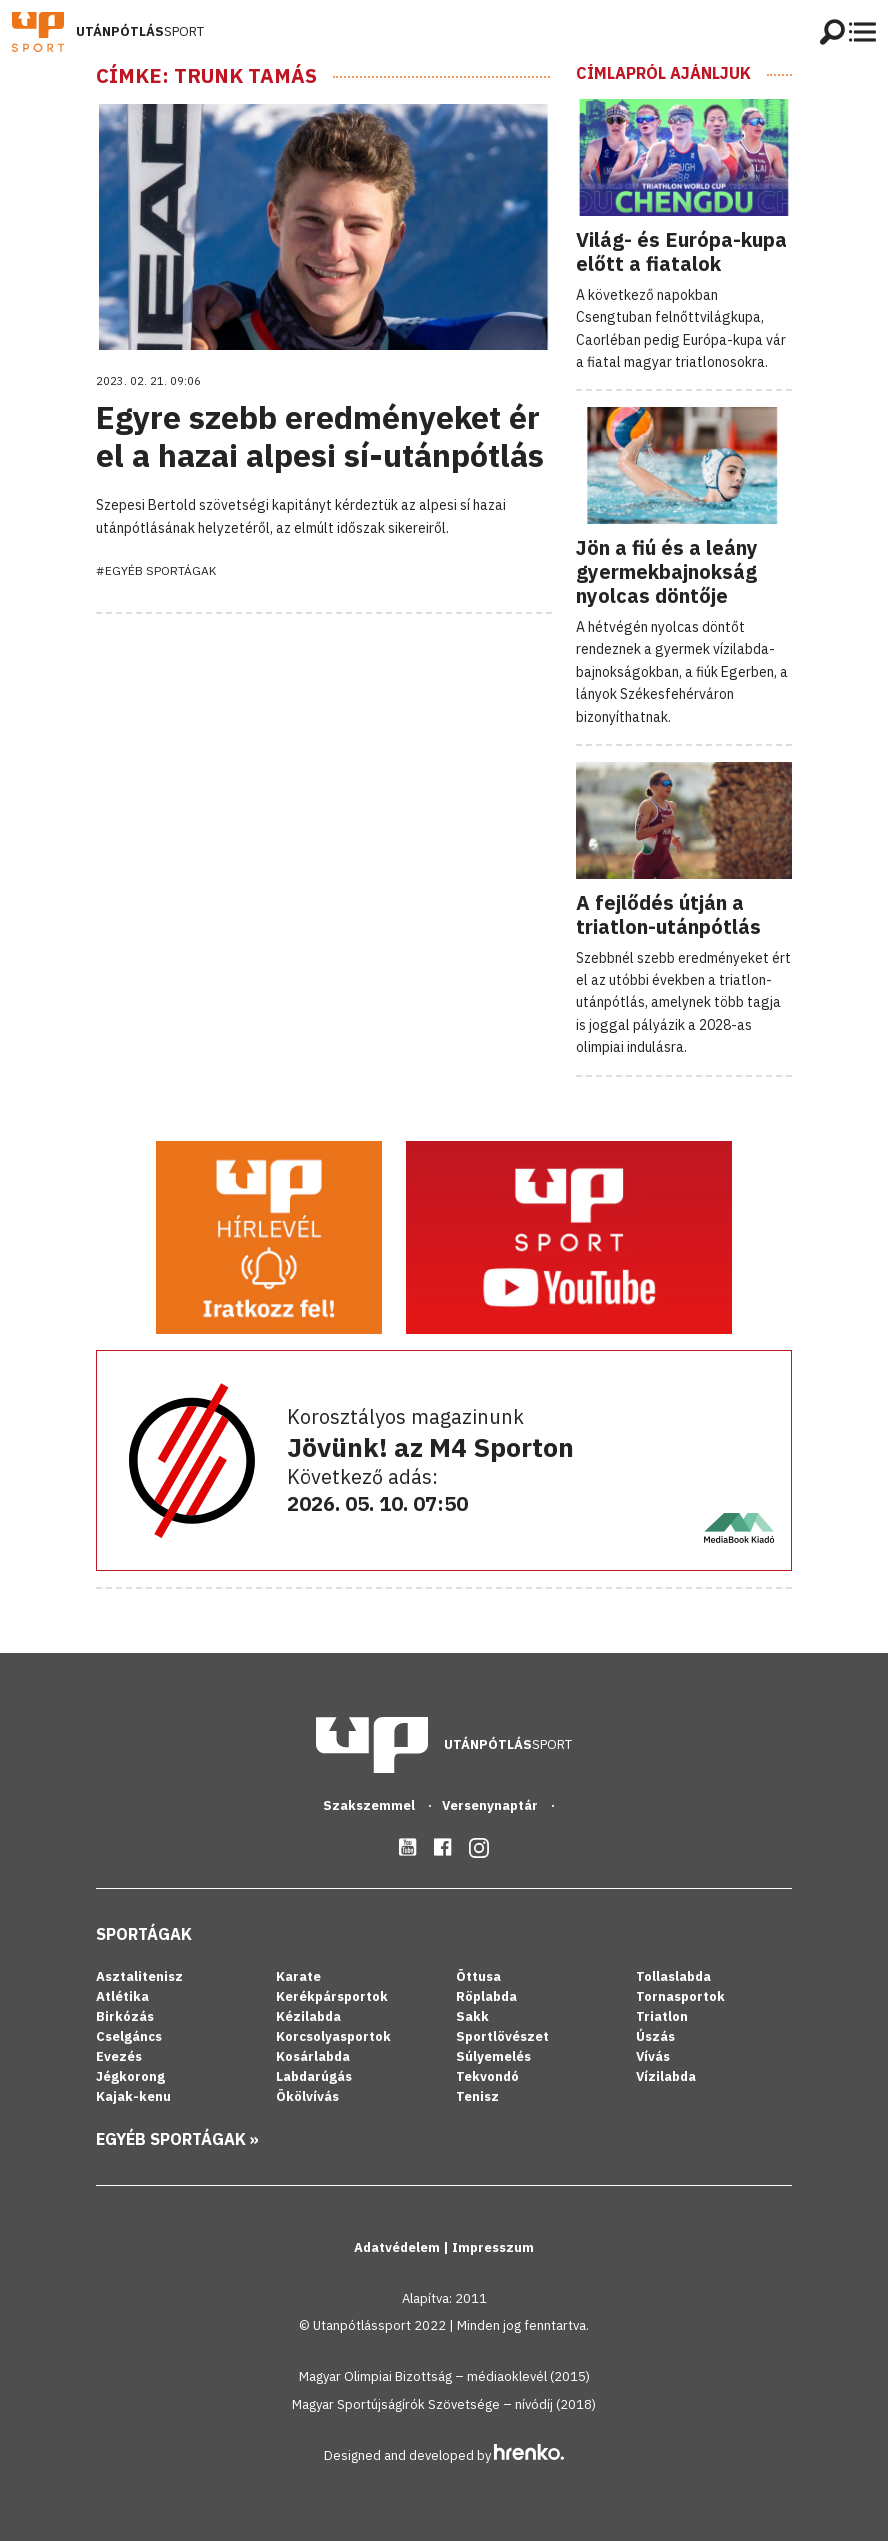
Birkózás (125, 2016)
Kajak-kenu (133, 2096)
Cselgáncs (129, 2036)
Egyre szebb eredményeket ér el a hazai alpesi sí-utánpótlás (320, 436)
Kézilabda (308, 2016)
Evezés (119, 2056)
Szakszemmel (370, 1805)
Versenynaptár (491, 1805)
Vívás (653, 2056)
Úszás (655, 2036)
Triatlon (662, 2016)
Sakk (472, 2016)
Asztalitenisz (139, 1976)
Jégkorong (130, 2076)
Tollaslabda (673, 1976)
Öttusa (478, 1976)
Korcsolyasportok (333, 2036)
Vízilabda (666, 2076)
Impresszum (493, 2247)
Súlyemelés (493, 2056)
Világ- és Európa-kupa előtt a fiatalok (681, 251)
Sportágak (144, 1934)
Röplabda (486, 1996)
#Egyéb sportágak (156, 570)
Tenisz (477, 2096)
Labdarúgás (314, 2076)
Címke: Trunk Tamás (206, 76)
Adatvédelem (398, 2247)
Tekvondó (487, 2076)
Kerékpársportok (332, 1996)
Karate (298, 1976)
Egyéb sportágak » (177, 2139)
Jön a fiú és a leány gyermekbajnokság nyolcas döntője (667, 571)
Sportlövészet (502, 2036)
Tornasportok (680, 1996)
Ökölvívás (307, 2096)
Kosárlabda (313, 2056)
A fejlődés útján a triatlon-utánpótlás (668, 914)
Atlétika (122, 1996)
